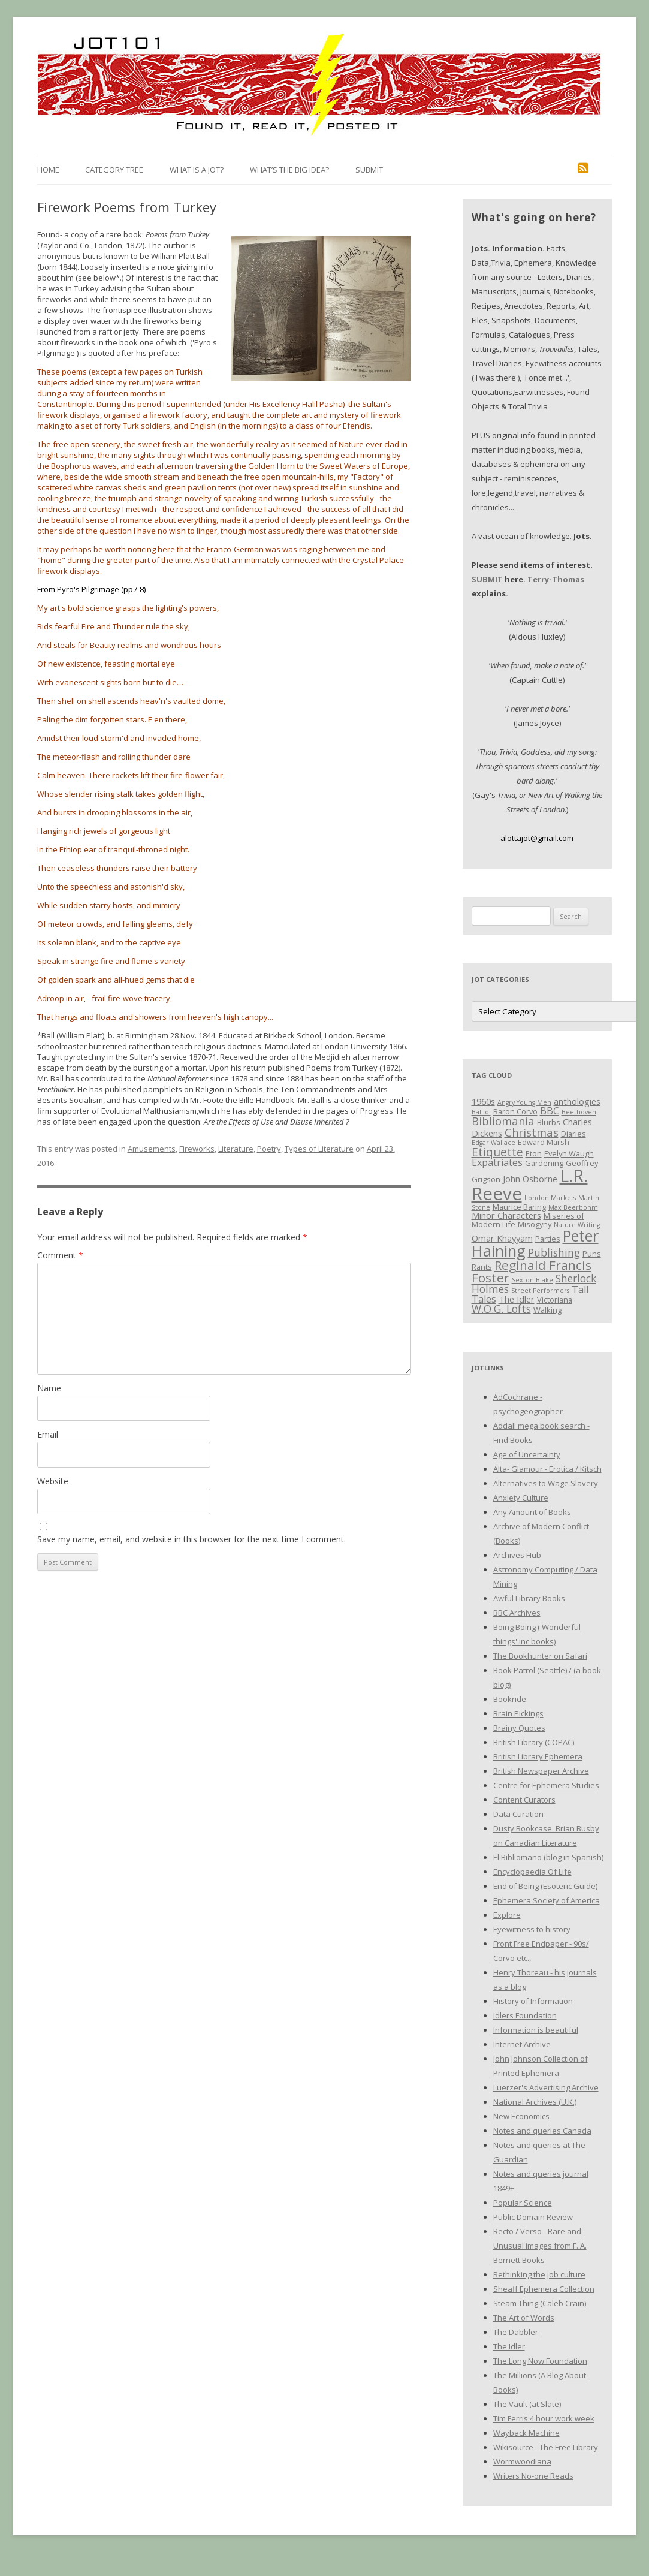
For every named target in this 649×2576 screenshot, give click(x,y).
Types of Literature (319, 1148)
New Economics (521, 2116)
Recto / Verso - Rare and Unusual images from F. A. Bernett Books (540, 2245)
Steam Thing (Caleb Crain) (539, 2303)
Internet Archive (522, 2044)
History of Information (533, 2001)
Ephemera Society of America (546, 1900)
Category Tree (114, 169)
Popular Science (522, 2202)
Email (47, 1434)
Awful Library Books (529, 1598)
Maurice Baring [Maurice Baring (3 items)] (519, 1206)
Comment (60, 1255)
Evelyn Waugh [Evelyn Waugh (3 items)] (569, 1153)
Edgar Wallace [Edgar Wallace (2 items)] (493, 1142)
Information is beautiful (535, 2029)
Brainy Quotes (519, 1727)
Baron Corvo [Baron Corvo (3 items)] (515, 1111)
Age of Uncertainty (526, 1454)
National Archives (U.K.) (534, 2101)
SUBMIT (487, 579)
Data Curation (518, 1814)
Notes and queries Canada (542, 2130)
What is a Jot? (197, 169)
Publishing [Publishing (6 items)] (554, 1252)
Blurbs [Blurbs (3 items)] (548, 1122)
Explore (507, 1914)
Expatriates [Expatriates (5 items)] (497, 1162)
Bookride (509, 1699)
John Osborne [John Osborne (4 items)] (530, 1179)
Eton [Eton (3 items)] (534, 1153)
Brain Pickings (518, 1713)
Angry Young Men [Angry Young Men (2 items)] (524, 1102)
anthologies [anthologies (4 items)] (577, 1101)
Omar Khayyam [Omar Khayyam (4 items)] (502, 1238)
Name (49, 1388)
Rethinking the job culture (539, 2274)
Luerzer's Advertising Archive (546, 2087)
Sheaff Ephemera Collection (543, 2288)
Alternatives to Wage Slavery (545, 1483)
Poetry (269, 1148)
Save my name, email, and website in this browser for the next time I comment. (191, 1539)
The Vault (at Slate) (527, 2404)
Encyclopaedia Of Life (532, 1871)
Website (52, 1481)
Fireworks (197, 1148)
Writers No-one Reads (533, 2475)
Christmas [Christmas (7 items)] (532, 1132)
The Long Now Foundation (540, 2360)
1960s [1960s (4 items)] (483, 1101)
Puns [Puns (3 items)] (591, 1253)
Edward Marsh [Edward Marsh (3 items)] (543, 1142)
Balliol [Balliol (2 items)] (481, 1112)
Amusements (152, 1148)
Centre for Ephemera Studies (546, 1785)
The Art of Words (523, 2317)
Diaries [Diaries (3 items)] (573, 1133)
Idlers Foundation (525, 2015)
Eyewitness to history (531, 1929)
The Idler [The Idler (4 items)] (517, 1299)
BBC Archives (517, 1612)
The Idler (509, 2346)
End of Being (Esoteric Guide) (545, 1886)
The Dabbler (515, 2332)
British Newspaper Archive (541, 1770)
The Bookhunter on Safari (540, 1655)
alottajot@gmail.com (536, 838)
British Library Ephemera (537, 1756)
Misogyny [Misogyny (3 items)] (534, 1224)
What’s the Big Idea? (289, 169)
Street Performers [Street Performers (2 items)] (540, 1291)
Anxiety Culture (520, 1497)
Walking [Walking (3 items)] (547, 1309)
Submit (369, 169)
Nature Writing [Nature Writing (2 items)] (577, 1225)
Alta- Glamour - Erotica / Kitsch (547, 1468)
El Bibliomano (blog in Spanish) (548, 1857)
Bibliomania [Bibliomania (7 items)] (503, 1120)
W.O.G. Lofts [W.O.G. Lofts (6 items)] (501, 1308)
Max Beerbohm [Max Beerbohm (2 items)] (573, 1207)
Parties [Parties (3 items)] (547, 1238)
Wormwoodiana (522, 2461)
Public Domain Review (533, 2217)
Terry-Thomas (555, 579)
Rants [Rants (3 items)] (482, 1266)
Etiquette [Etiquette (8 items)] (497, 1152)
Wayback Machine (526, 2432)
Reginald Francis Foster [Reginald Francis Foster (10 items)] (531, 1271)
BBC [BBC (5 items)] (549, 1110)
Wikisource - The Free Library (545, 2447)
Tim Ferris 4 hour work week (543, 2418)
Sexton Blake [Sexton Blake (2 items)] (532, 1280)
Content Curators (524, 1799)
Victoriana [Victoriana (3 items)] (554, 1299)
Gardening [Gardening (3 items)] (544, 1163)
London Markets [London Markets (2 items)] (550, 1198)
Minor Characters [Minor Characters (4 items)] (506, 1215)
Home (48, 169)
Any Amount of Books (532, 1512)
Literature (235, 1148)
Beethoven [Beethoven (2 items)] (579, 1112)
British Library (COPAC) (533, 1742)
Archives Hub (517, 1555)
